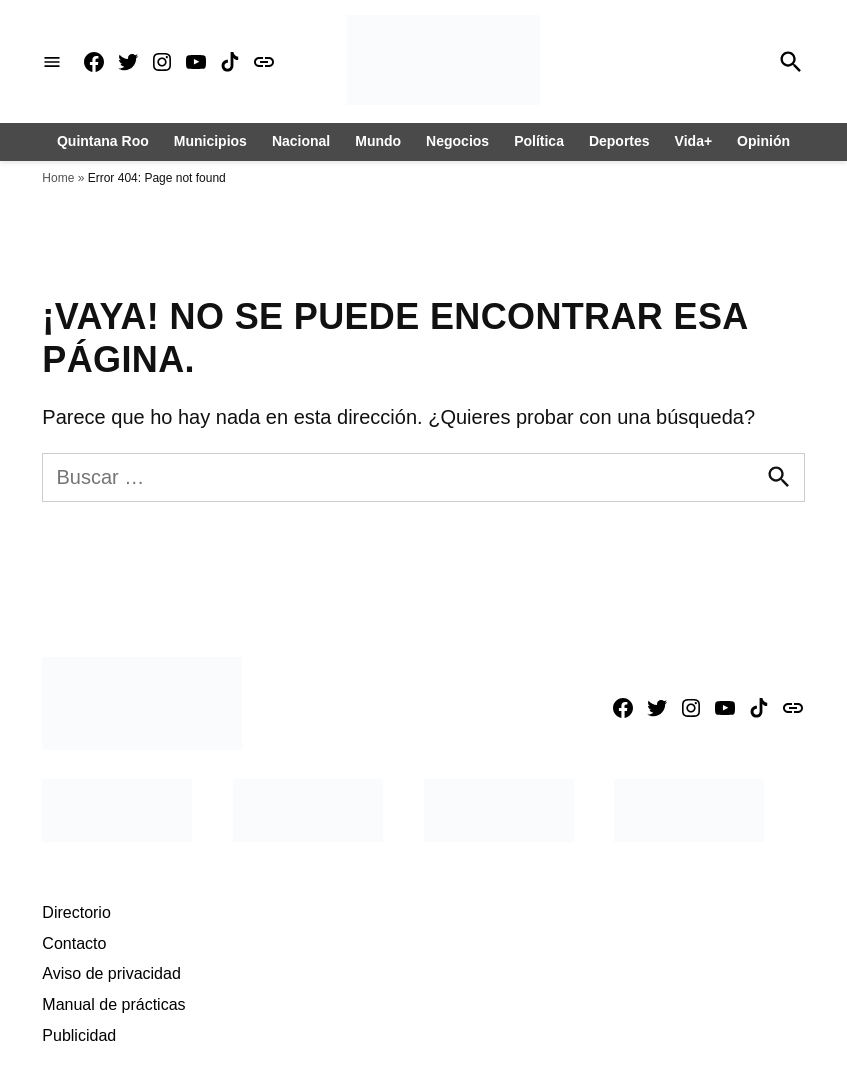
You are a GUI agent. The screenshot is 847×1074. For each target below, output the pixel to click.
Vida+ (694, 141)
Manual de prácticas (113, 1004)
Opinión (763, 141)
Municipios (210, 141)
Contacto (74, 943)
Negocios (457, 141)
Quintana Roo (103, 141)
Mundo (378, 141)
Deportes (619, 141)
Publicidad (79, 1035)
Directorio (76, 912)
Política (539, 141)
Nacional (301, 141)
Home (58, 178)
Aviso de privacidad (111, 973)
